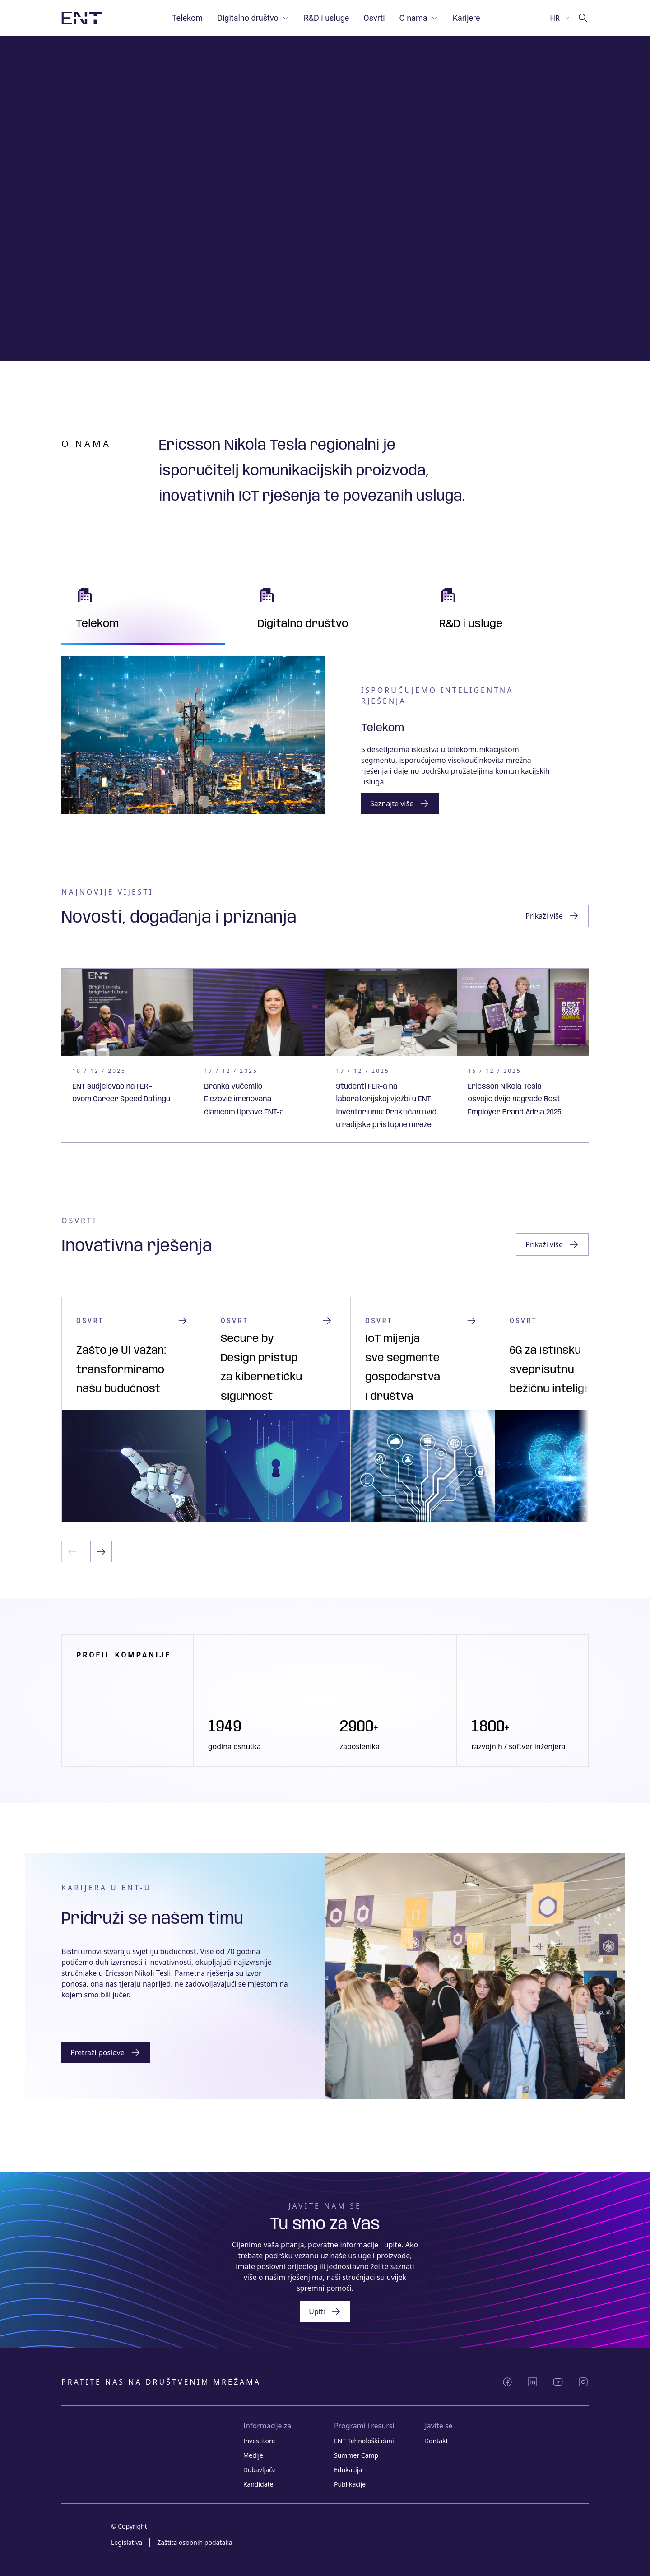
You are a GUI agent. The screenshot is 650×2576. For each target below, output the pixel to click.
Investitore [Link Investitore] (259, 2441)
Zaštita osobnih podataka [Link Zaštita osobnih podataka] (194, 2542)
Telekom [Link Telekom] (187, 18)
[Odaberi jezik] (560, 18)
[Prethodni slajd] (72, 1551)
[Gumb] (105, 2052)
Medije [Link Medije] (253, 2455)
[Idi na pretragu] (583, 18)
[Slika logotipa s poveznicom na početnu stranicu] (81, 18)
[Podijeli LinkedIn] (532, 2381)
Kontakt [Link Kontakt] (436, 2441)
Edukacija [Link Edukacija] (348, 2469)
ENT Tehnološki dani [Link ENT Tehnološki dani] (364, 2441)
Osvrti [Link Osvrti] (374, 18)
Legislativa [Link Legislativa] (126, 2542)
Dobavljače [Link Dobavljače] (259, 2469)
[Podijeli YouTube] (557, 2381)
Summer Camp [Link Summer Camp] (356, 2455)
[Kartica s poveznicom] (127, 1055)
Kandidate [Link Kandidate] (258, 2484)
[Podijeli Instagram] (583, 2381)
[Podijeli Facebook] (507, 2381)
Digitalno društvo (253, 18)
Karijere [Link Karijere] (466, 18)
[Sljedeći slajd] (101, 1551)
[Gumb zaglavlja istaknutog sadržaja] (552, 916)
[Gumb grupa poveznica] (400, 803)
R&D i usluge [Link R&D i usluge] (326, 18)
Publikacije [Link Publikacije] (350, 2484)
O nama (418, 18)
